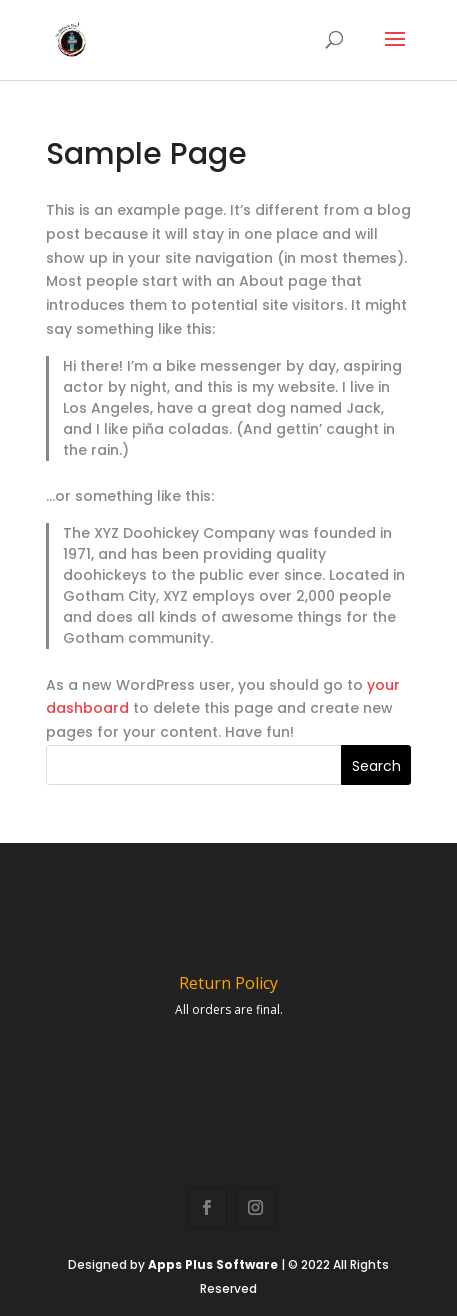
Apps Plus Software (213, 1264)
